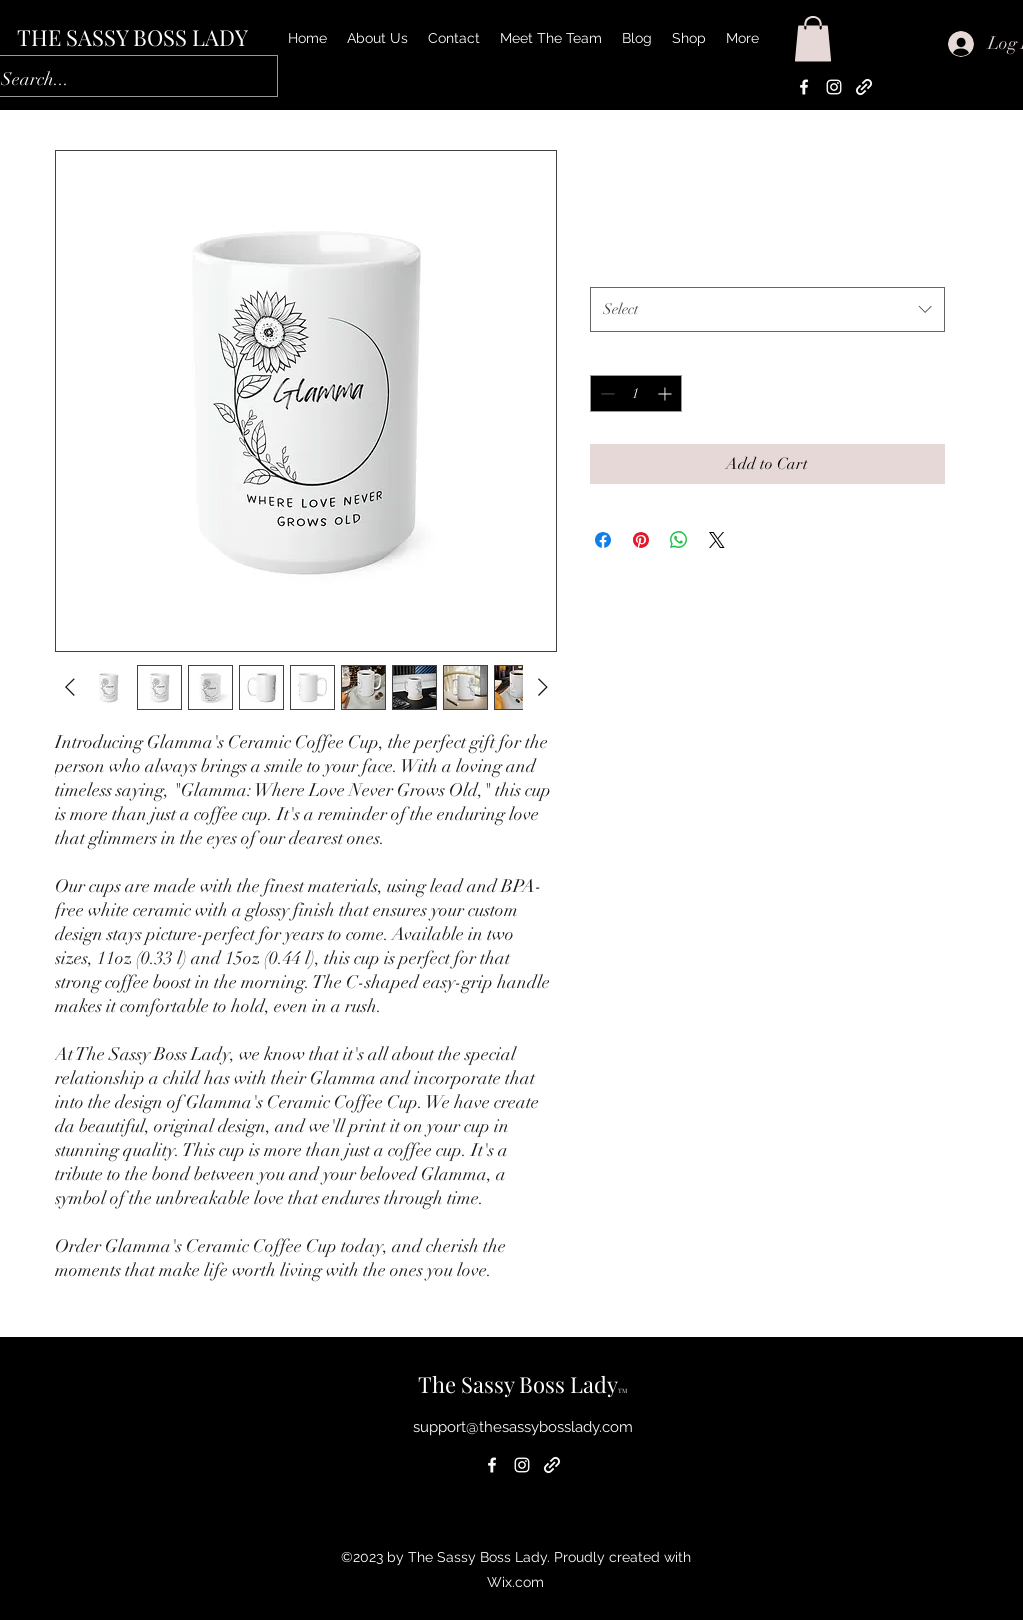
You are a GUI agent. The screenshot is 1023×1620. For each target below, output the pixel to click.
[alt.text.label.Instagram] (834, 87)
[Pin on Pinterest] (641, 540)
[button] (813, 38)
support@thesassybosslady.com (523, 1427)
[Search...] (118, 80)
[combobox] (767, 309)
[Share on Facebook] (603, 540)
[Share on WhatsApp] (679, 540)
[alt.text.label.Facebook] (804, 87)
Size (607, 266)
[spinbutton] (636, 393)
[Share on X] (717, 540)
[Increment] (666, 393)
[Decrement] (605, 393)
